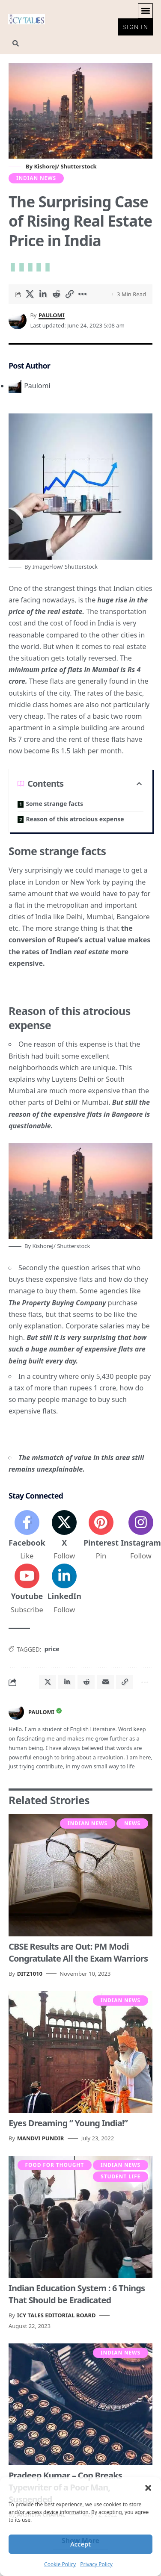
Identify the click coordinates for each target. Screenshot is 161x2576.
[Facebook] (27, 1535)
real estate (91, 951)
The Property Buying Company (57, 1302)
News (132, 1823)
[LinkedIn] (64, 1589)
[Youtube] (27, 1589)
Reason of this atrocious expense (75, 819)
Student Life (120, 2176)
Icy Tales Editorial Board (56, 2315)
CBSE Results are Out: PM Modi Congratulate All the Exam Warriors (78, 1952)
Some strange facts (54, 804)
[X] (64, 1535)
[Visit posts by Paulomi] (16, 1712)
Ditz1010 (29, 1973)
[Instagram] (141, 1535)
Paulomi (52, 315)
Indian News (36, 178)
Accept (80, 2544)
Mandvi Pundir (40, 2138)
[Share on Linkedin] (43, 294)
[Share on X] (30, 294)
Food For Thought (54, 2165)
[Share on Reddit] (56, 294)
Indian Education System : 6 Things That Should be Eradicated (77, 2294)
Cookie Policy (60, 2564)
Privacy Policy (96, 2564)
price (52, 1649)
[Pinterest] (101, 1535)
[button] (148, 2488)
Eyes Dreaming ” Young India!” (68, 2123)
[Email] (105, 1682)
